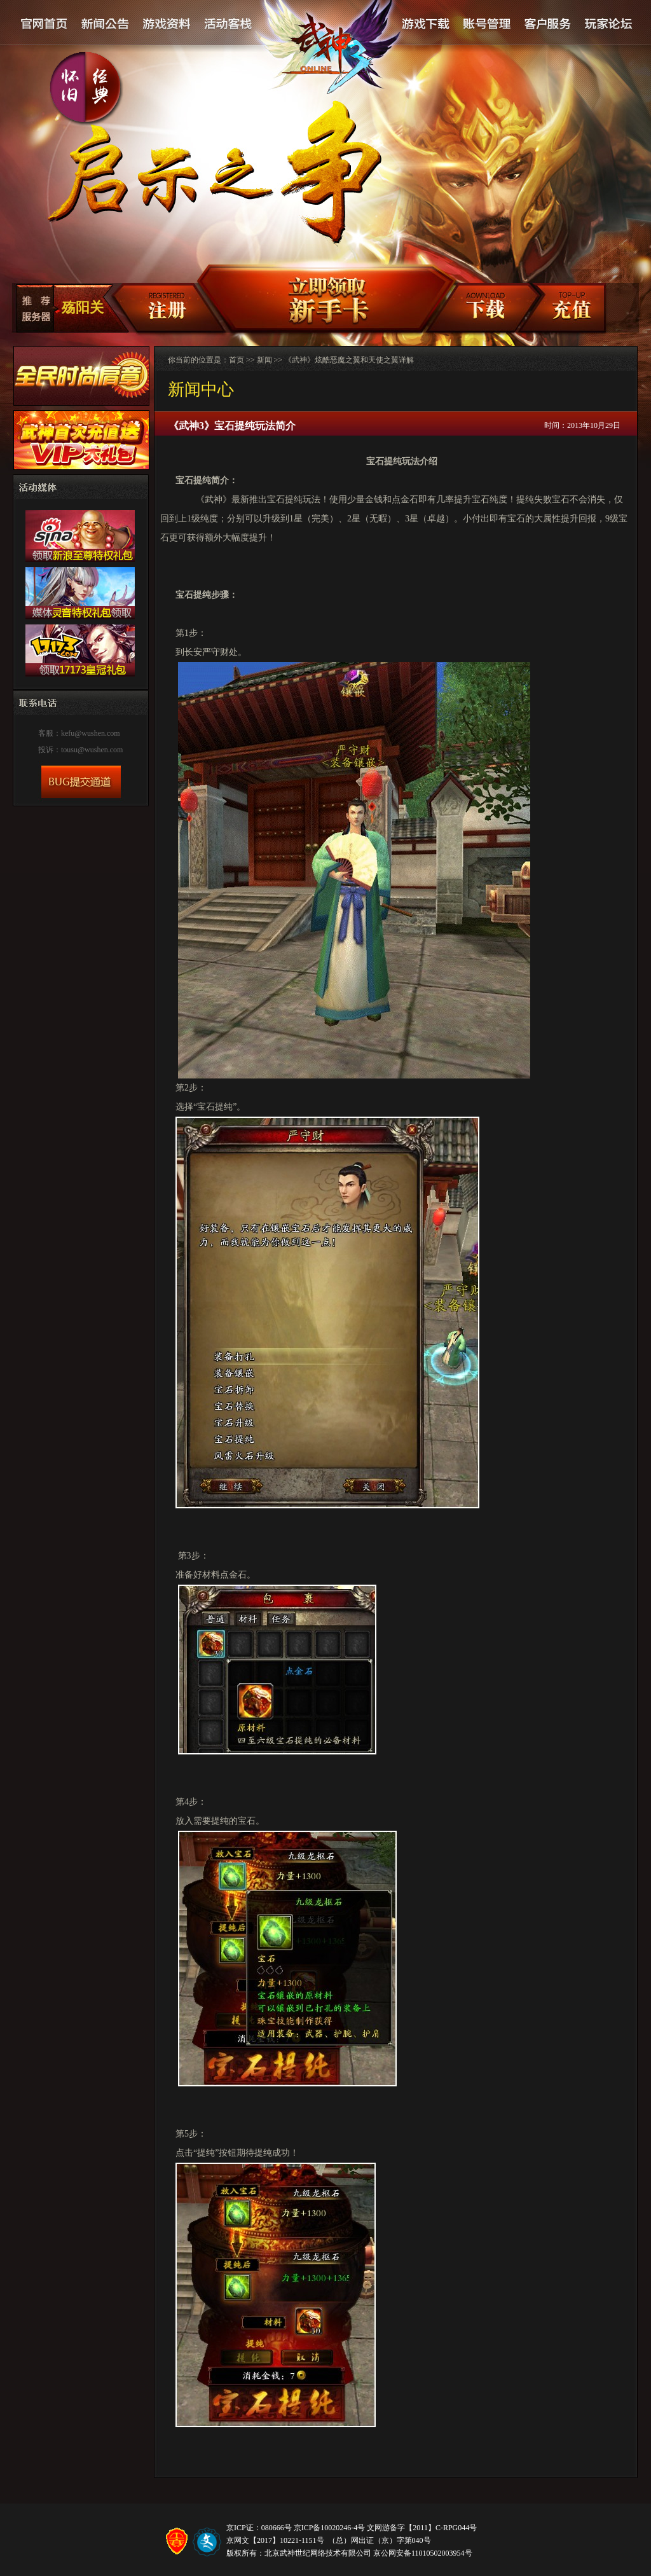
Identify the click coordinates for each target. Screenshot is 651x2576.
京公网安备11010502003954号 (422, 2553)
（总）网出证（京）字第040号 (379, 2540)
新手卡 (321, 299)
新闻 (264, 359)
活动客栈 (229, 24)
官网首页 (44, 24)
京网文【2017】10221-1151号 (275, 2540)
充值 (570, 309)
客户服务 (547, 24)
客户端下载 (484, 309)
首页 (236, 359)
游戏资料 (167, 24)
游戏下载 (425, 24)
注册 (158, 309)
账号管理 (486, 24)
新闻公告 (106, 24)
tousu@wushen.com (92, 749)
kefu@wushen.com (90, 733)
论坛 (608, 24)
